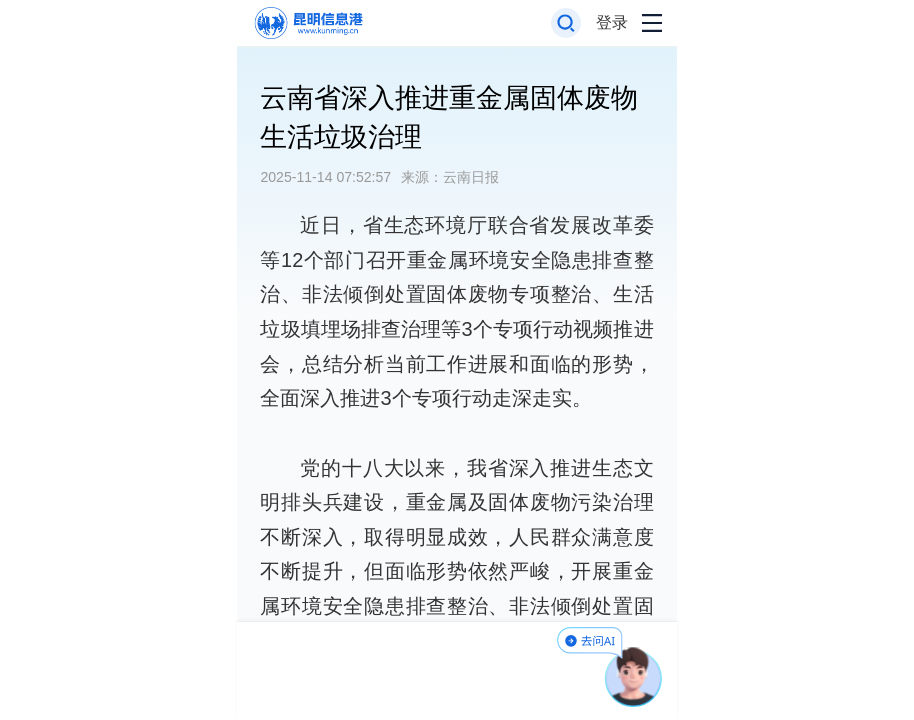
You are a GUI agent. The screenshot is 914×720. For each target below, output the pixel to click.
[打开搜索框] (566, 23)
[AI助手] (634, 677)
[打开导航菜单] (652, 23)
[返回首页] (307, 23)
